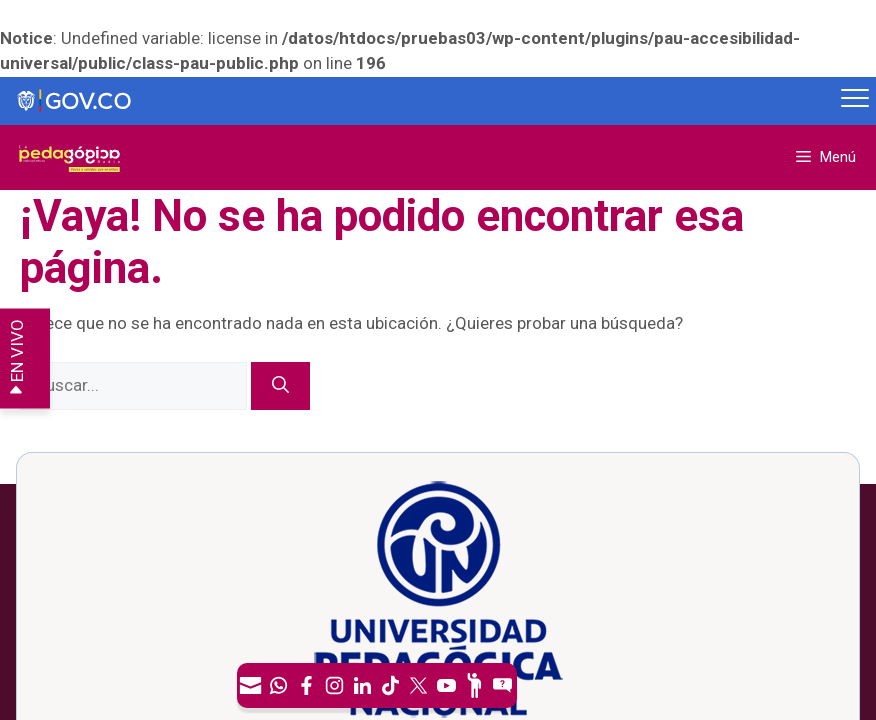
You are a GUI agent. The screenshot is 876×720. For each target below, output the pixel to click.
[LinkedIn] (363, 685)
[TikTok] (391, 685)
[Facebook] (307, 685)
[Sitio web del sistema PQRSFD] (503, 685)
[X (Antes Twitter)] (419, 685)
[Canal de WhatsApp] (279, 685)
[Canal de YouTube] (447, 685)
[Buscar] (280, 386)
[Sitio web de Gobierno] (417, 101)
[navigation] (377, 685)
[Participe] (475, 685)
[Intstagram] (335, 685)
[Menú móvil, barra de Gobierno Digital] (855, 101)
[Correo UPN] (251, 685)
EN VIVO (17, 358)
